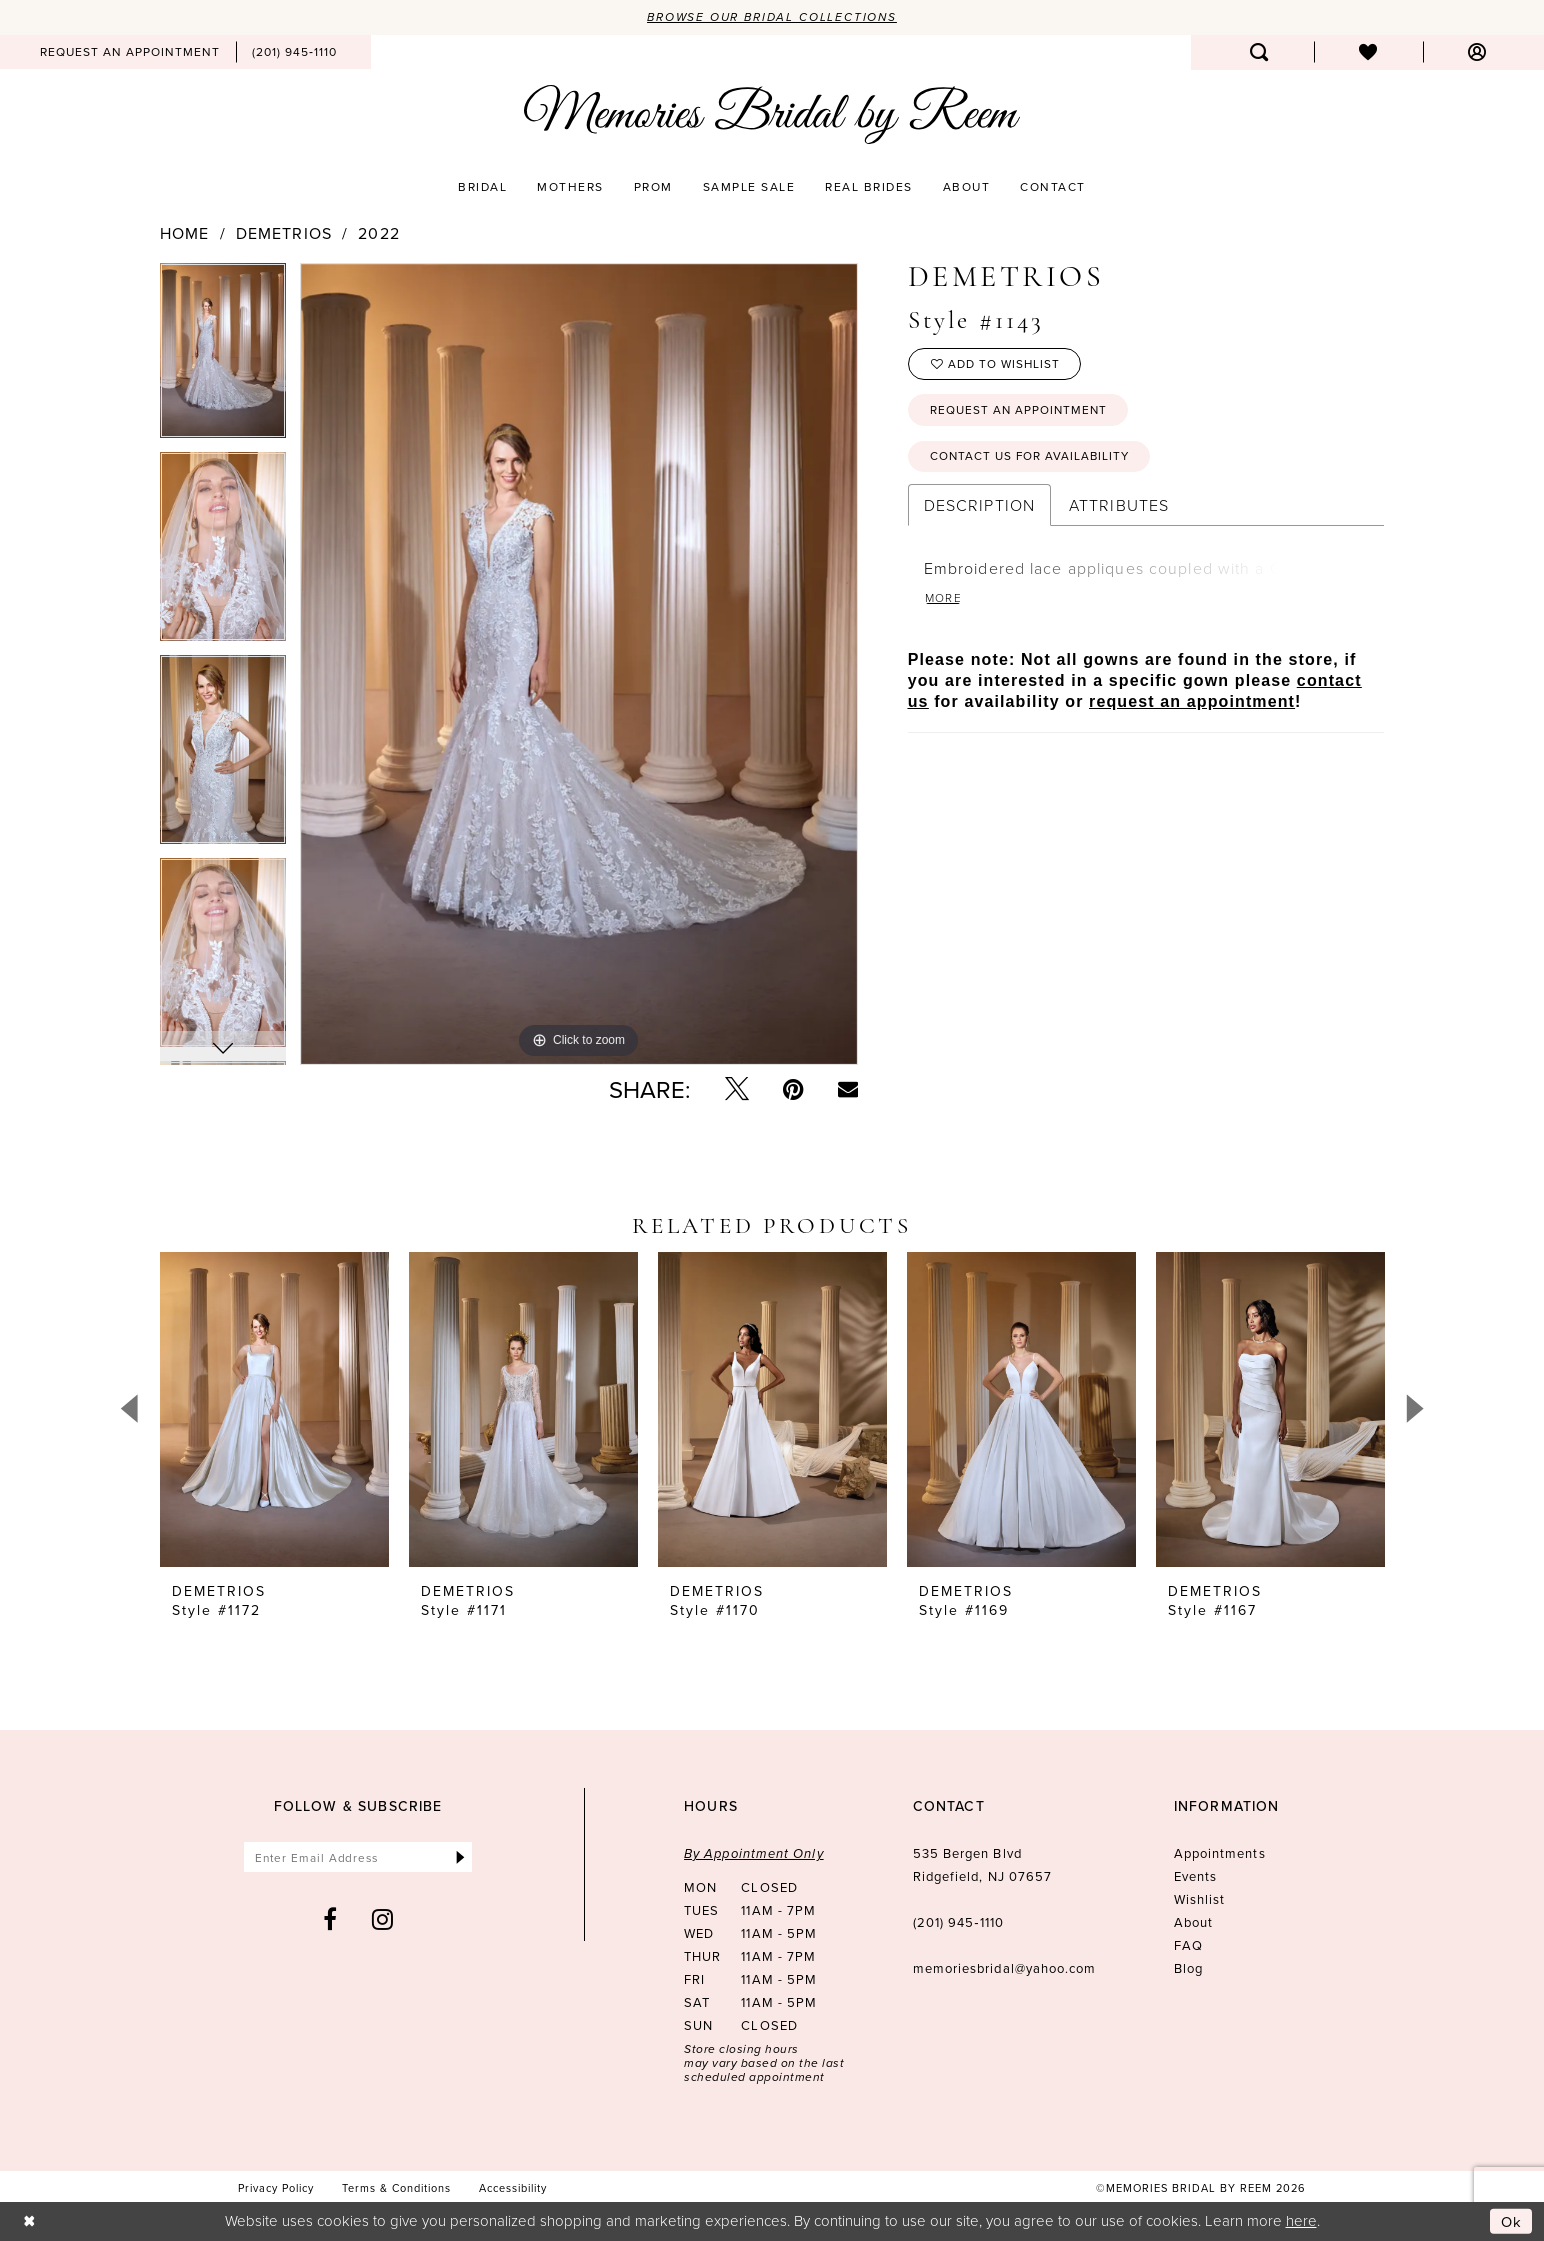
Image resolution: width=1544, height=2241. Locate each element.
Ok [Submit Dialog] (1512, 2221)
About (1193, 1922)
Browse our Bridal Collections (772, 17)
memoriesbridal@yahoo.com (1005, 1968)
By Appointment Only (754, 1853)
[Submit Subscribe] (460, 1857)
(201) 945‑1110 (958, 1922)
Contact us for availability (1032, 458)
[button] (1477, 52)
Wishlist (1200, 1899)
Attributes (1119, 508)
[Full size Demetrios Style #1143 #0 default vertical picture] (579, 664)
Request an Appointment (1021, 411)
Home (184, 233)
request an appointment (1192, 704)
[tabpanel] (223, 357)
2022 (378, 233)
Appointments (1220, 1853)
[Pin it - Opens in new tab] (793, 1089)
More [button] (944, 601)
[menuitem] (130, 52)
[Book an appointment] (130, 52)
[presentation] (274, 1409)
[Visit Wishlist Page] (1368, 52)
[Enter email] (358, 1857)
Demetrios (284, 233)
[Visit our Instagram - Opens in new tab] (383, 1920)
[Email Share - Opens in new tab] (848, 1089)
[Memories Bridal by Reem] (772, 115)
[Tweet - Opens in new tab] (737, 1089)
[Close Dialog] (29, 2221)
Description (979, 508)
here (1301, 2220)
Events (1195, 1876)
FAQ (1188, 1945)
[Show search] (1259, 52)
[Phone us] (294, 52)
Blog (1188, 1968)
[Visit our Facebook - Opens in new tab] (330, 1920)
